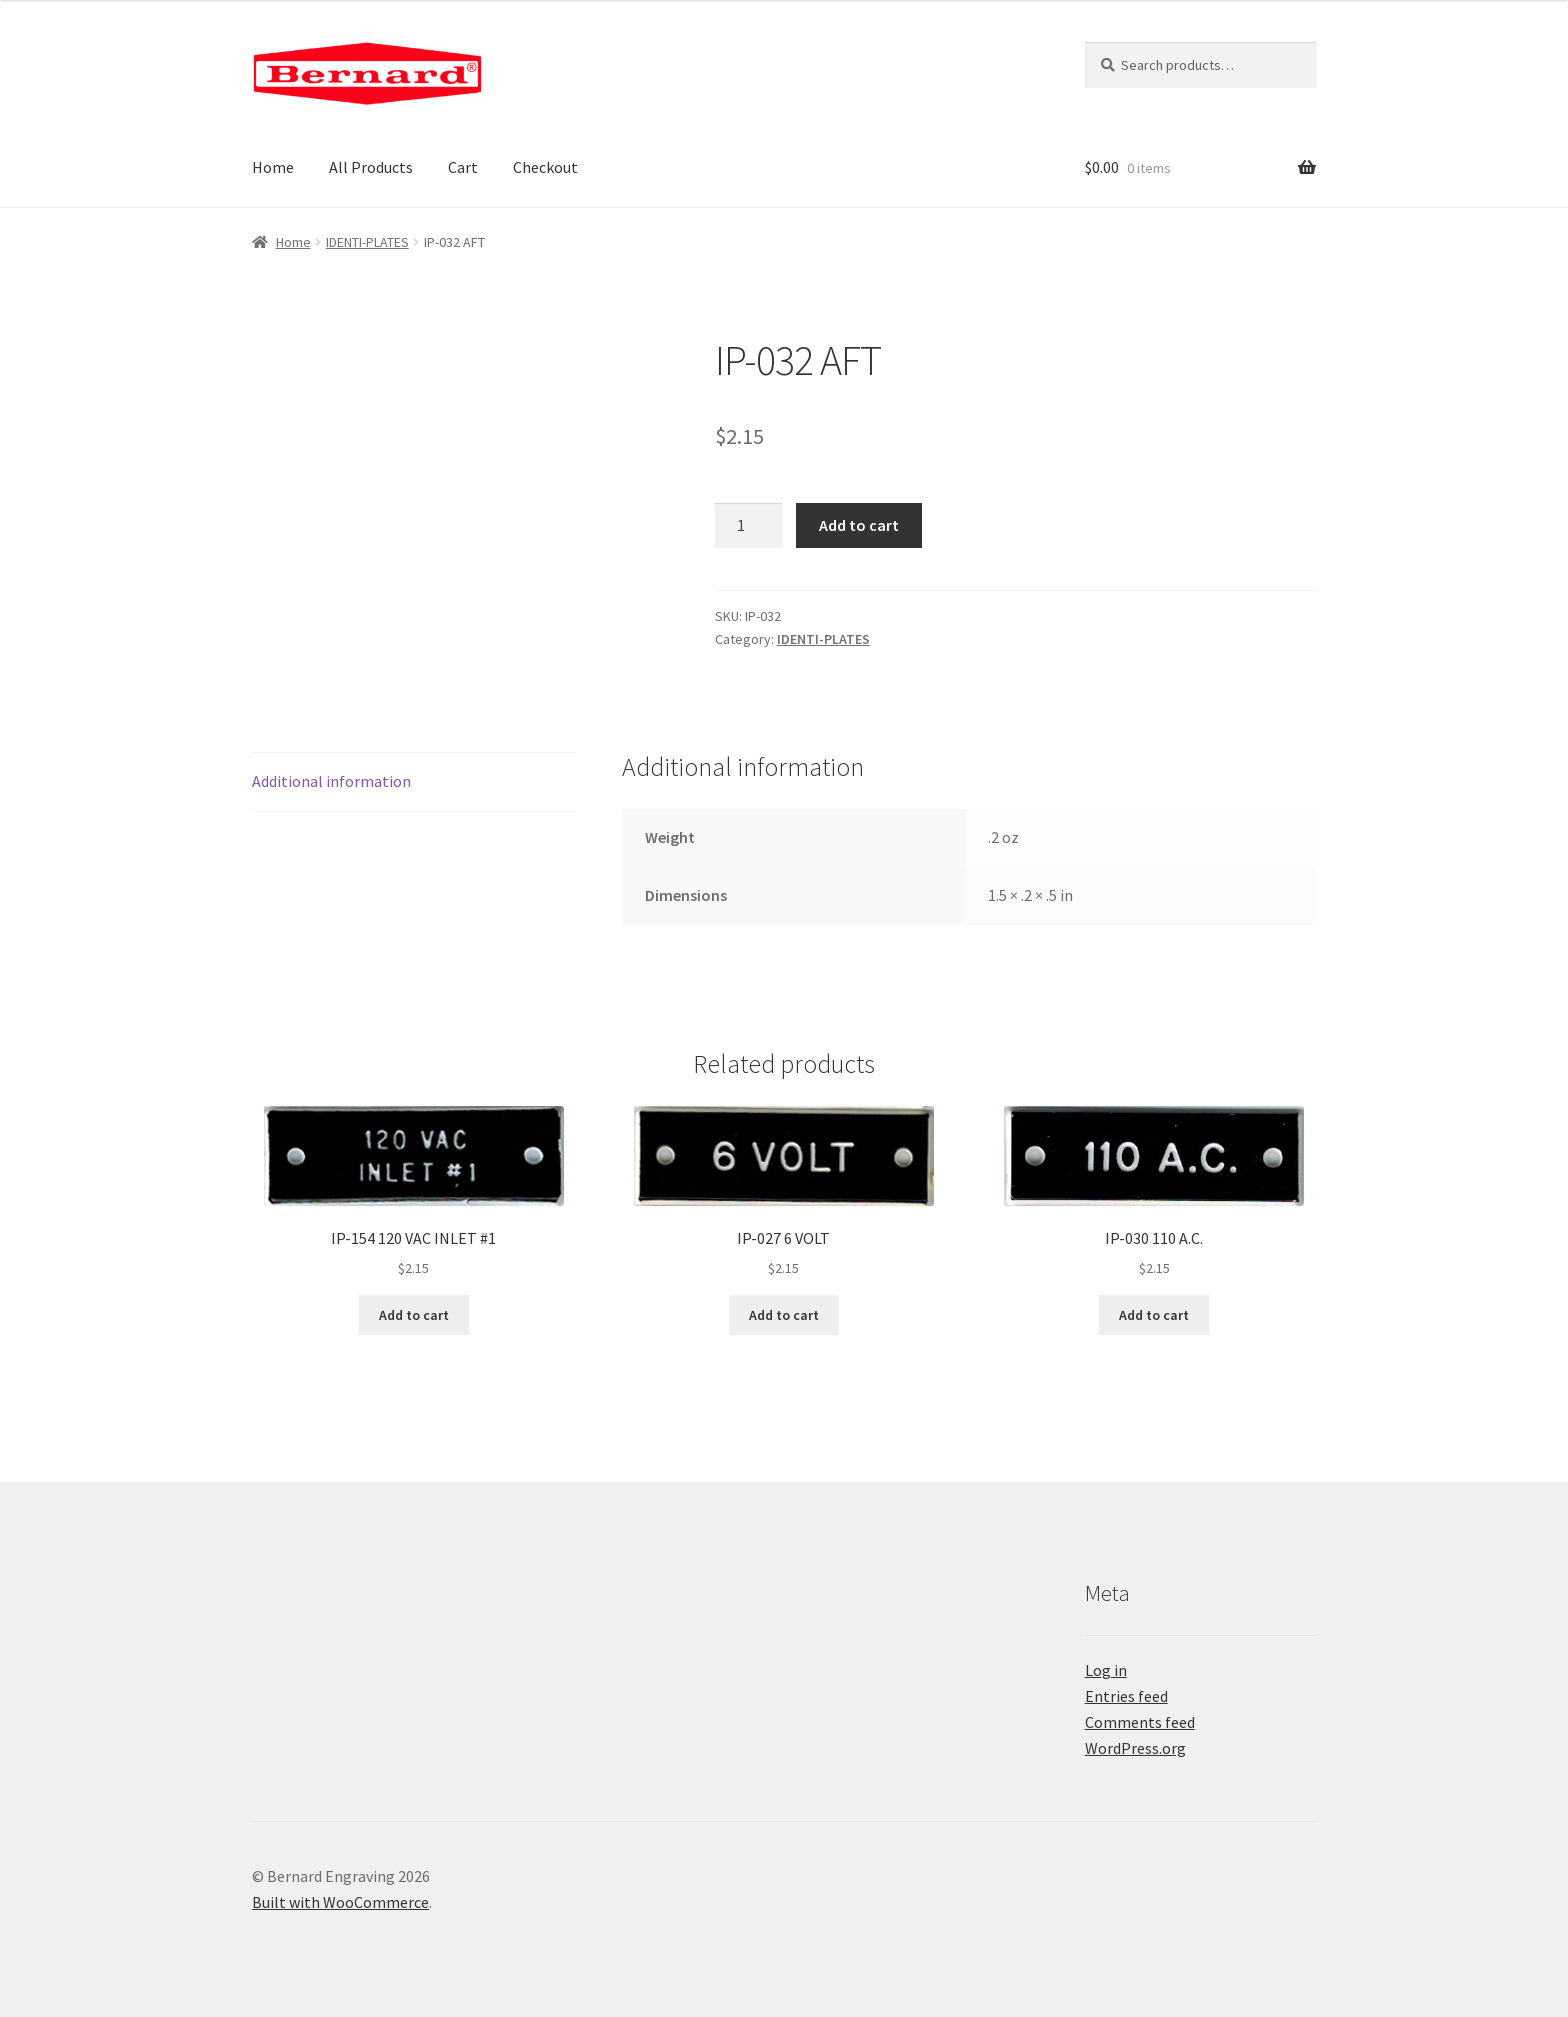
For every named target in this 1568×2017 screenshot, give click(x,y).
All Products (371, 167)
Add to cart (859, 525)
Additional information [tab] (331, 781)
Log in (1106, 1670)
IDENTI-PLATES (367, 242)
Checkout (545, 167)
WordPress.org (1135, 1748)
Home (273, 167)
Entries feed (1126, 1696)
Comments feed (1140, 1722)
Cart (463, 167)
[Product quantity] (749, 526)
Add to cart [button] (414, 1315)
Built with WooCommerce (340, 1902)
